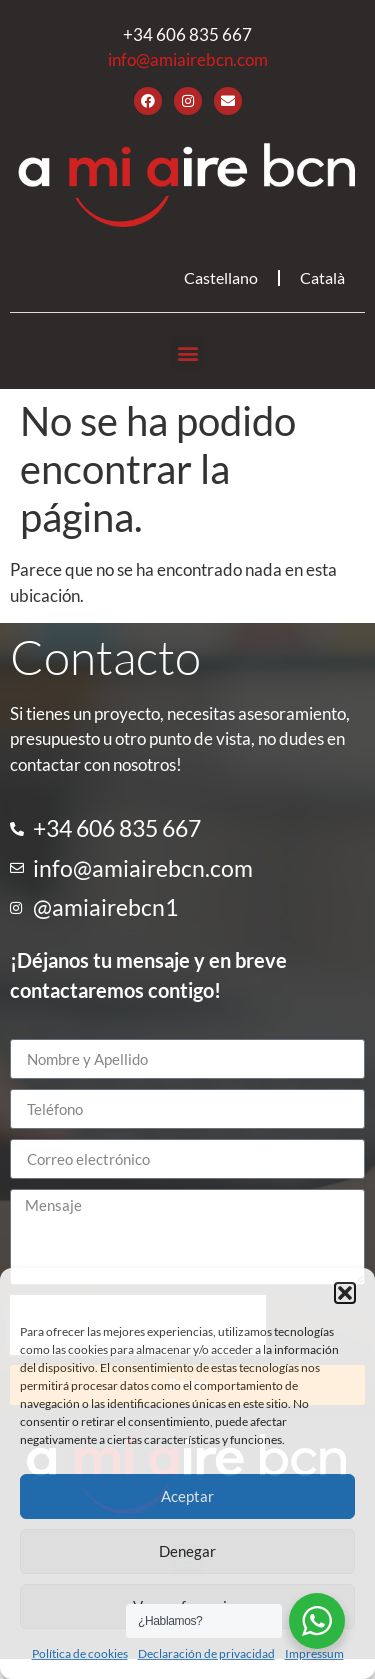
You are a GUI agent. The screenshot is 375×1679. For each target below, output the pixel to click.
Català (322, 277)
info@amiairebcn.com (188, 59)
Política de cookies (80, 1653)
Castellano (221, 277)
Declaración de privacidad (206, 1653)
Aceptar (187, 1496)
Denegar (187, 1551)
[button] (345, 1293)
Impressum (314, 1653)
